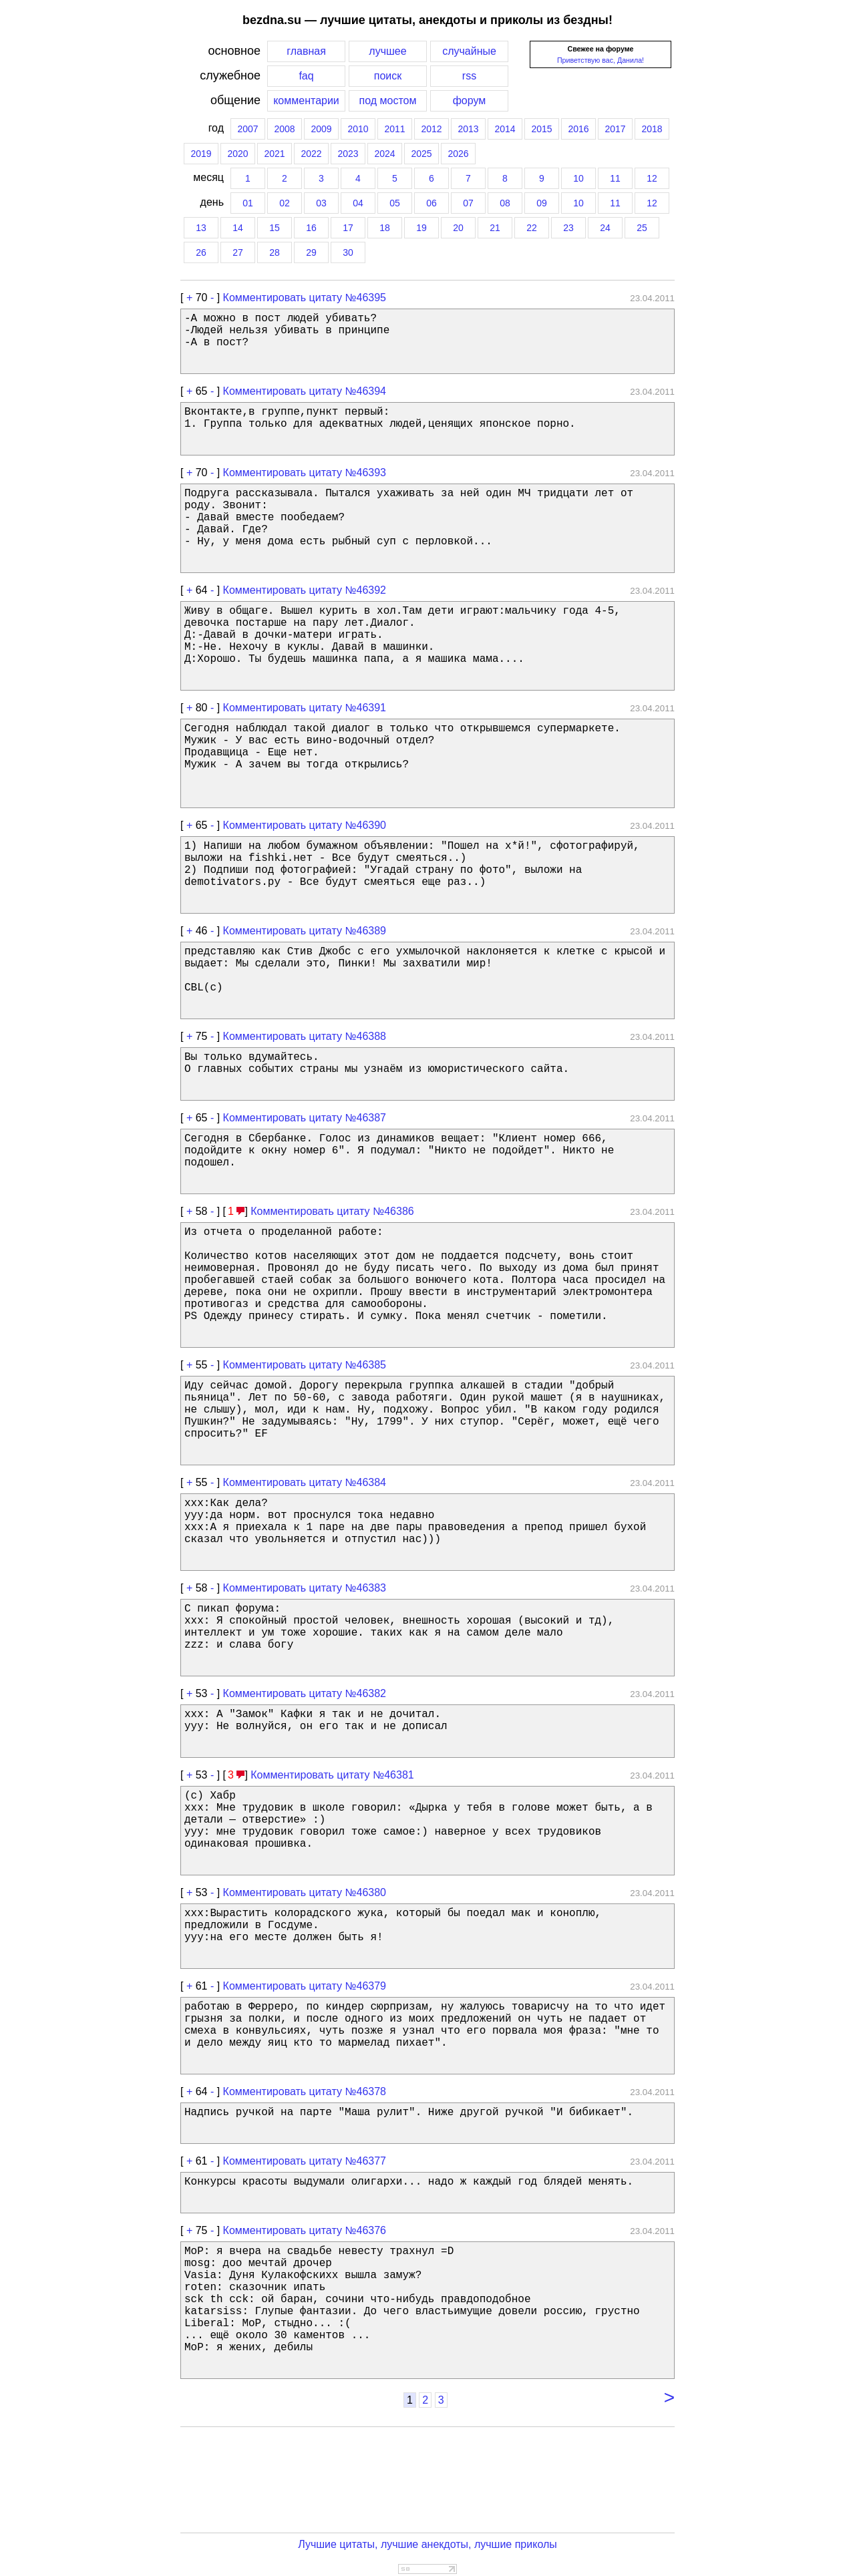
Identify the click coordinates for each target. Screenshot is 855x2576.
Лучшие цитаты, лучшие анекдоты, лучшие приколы (427, 2544)
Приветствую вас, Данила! (600, 60)
